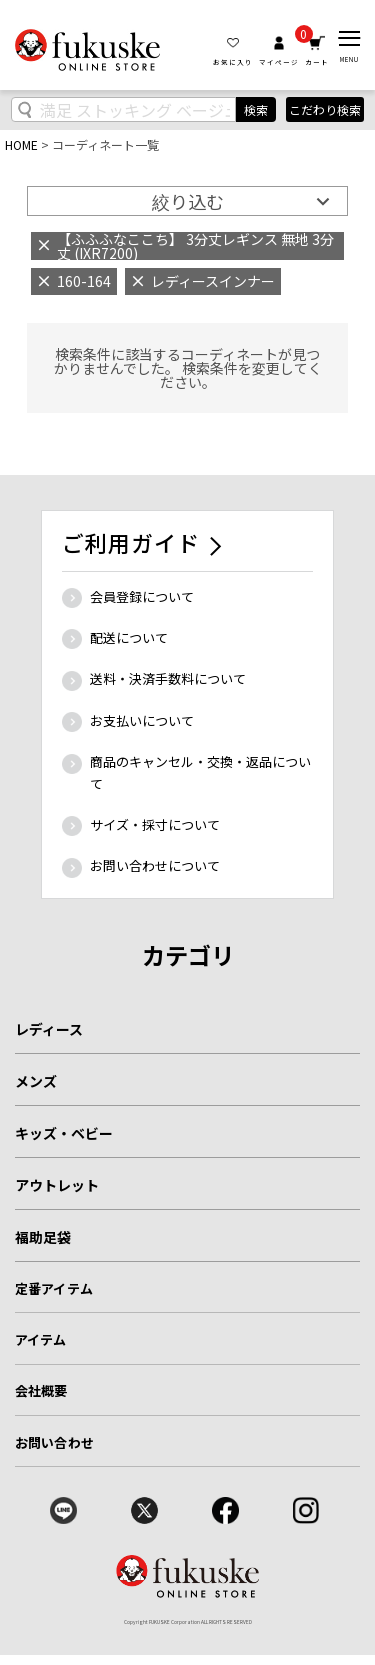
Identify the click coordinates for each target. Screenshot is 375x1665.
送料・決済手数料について (168, 678)
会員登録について (142, 596)
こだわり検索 (325, 109)
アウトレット (57, 1185)
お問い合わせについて (155, 865)
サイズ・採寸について (155, 824)
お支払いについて (142, 720)
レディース (49, 1029)
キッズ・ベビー (64, 1133)
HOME (21, 144)
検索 (256, 109)
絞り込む (188, 201)
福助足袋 (43, 1237)
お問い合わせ (54, 1442)
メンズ (36, 1081)
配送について (129, 637)
